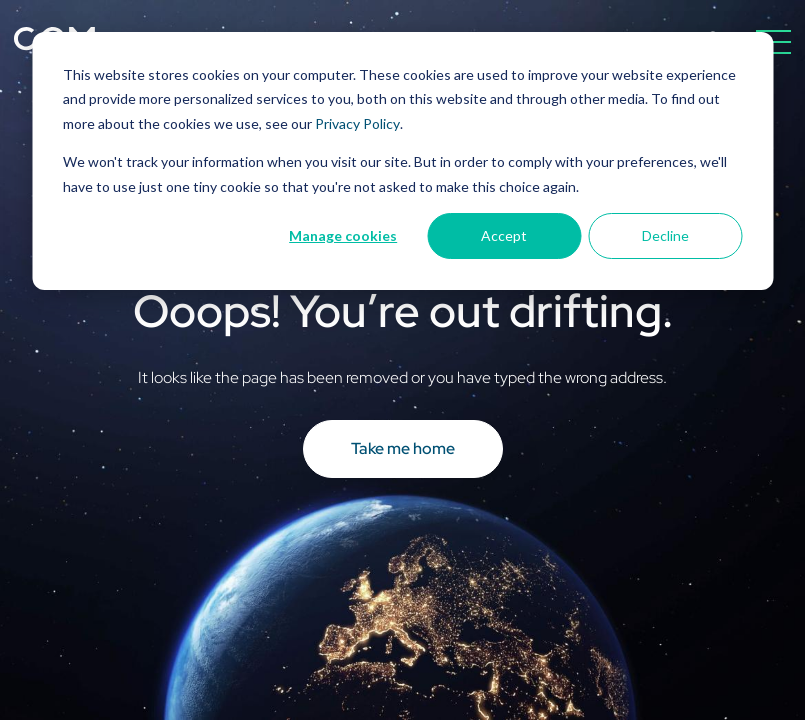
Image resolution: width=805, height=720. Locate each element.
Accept (504, 235)
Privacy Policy (357, 123)
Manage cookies (343, 235)
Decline (665, 235)
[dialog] (402, 161)
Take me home (403, 448)
